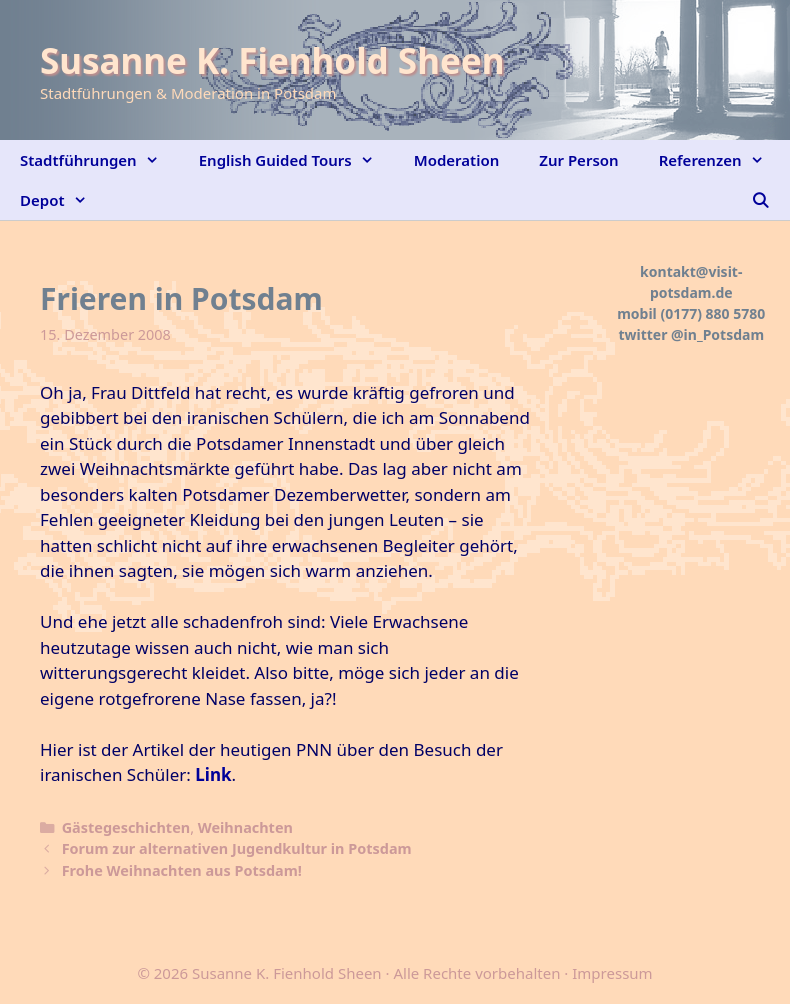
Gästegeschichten (126, 827)
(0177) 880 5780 (712, 313)
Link (213, 774)
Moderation (457, 160)
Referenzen (721, 160)
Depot (63, 200)
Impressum (612, 973)
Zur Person (578, 160)
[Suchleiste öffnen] (760, 200)
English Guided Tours (296, 160)
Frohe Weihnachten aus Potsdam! (182, 870)
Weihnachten (245, 827)
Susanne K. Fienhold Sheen (272, 60)
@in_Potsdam (717, 334)
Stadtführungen (99, 160)
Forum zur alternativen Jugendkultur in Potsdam (237, 848)
